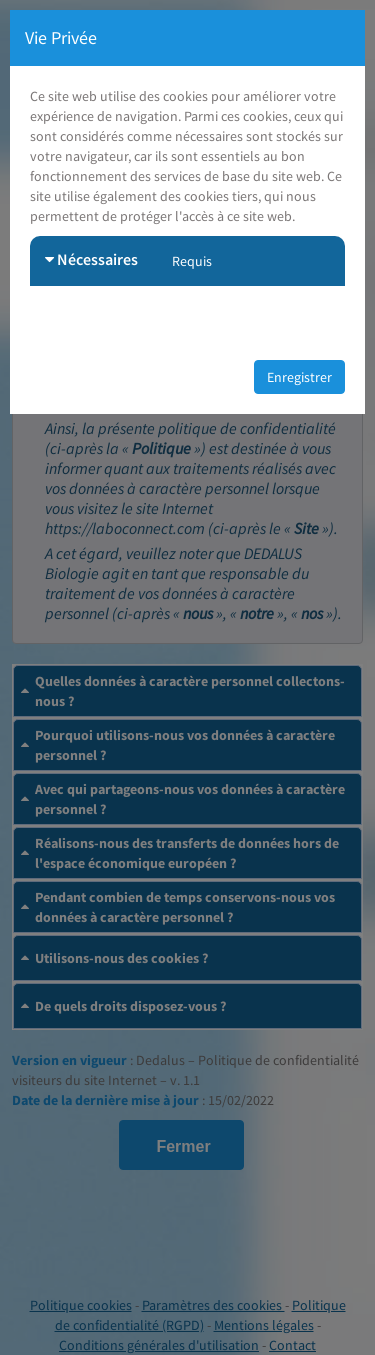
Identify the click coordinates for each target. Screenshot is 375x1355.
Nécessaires (91, 259)
